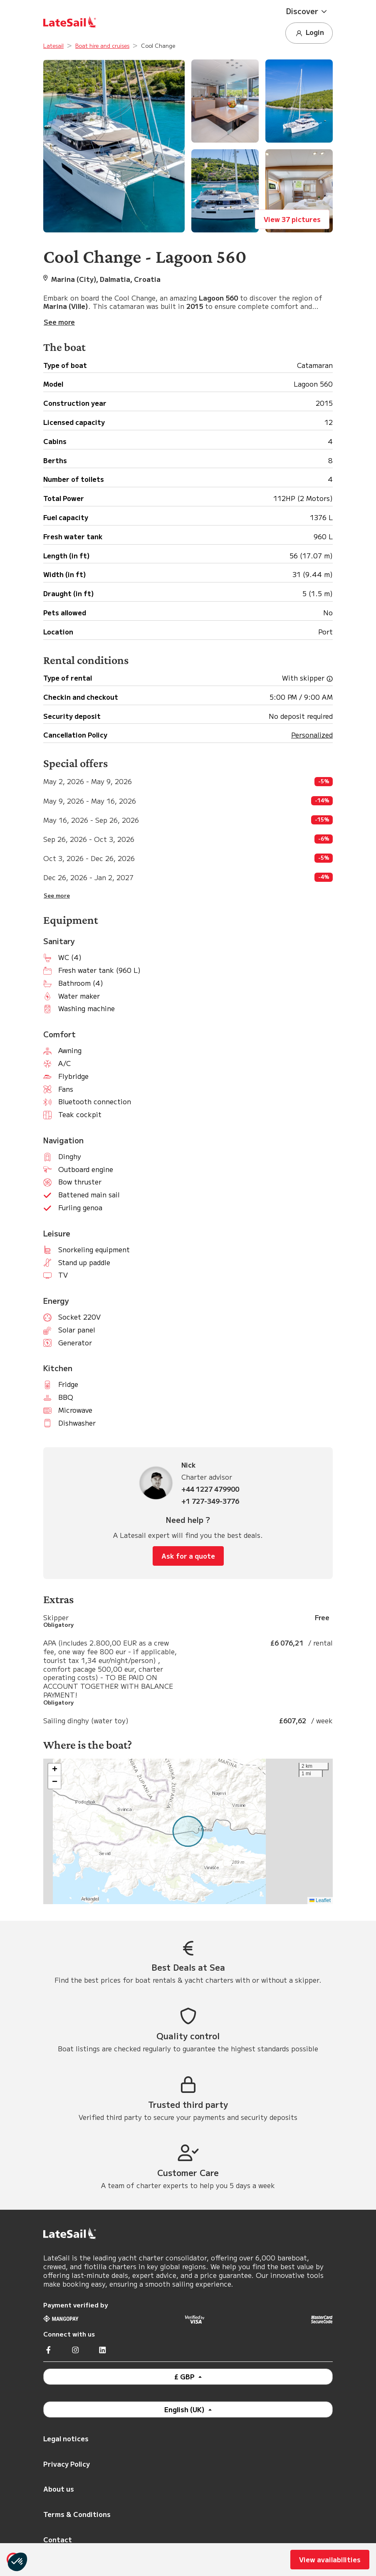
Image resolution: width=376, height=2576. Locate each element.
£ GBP (185, 2376)
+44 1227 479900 (210, 1489)
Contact (57, 2539)
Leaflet (320, 1900)
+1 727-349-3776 (210, 1501)
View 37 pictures (292, 219)
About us (58, 2489)
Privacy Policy (66, 2464)
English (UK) (185, 2409)
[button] (309, 11)
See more (57, 895)
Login (309, 32)
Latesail (53, 45)
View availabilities (330, 2559)
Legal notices (66, 2438)
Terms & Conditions (77, 2514)
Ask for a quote (188, 1556)
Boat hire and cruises (102, 45)
